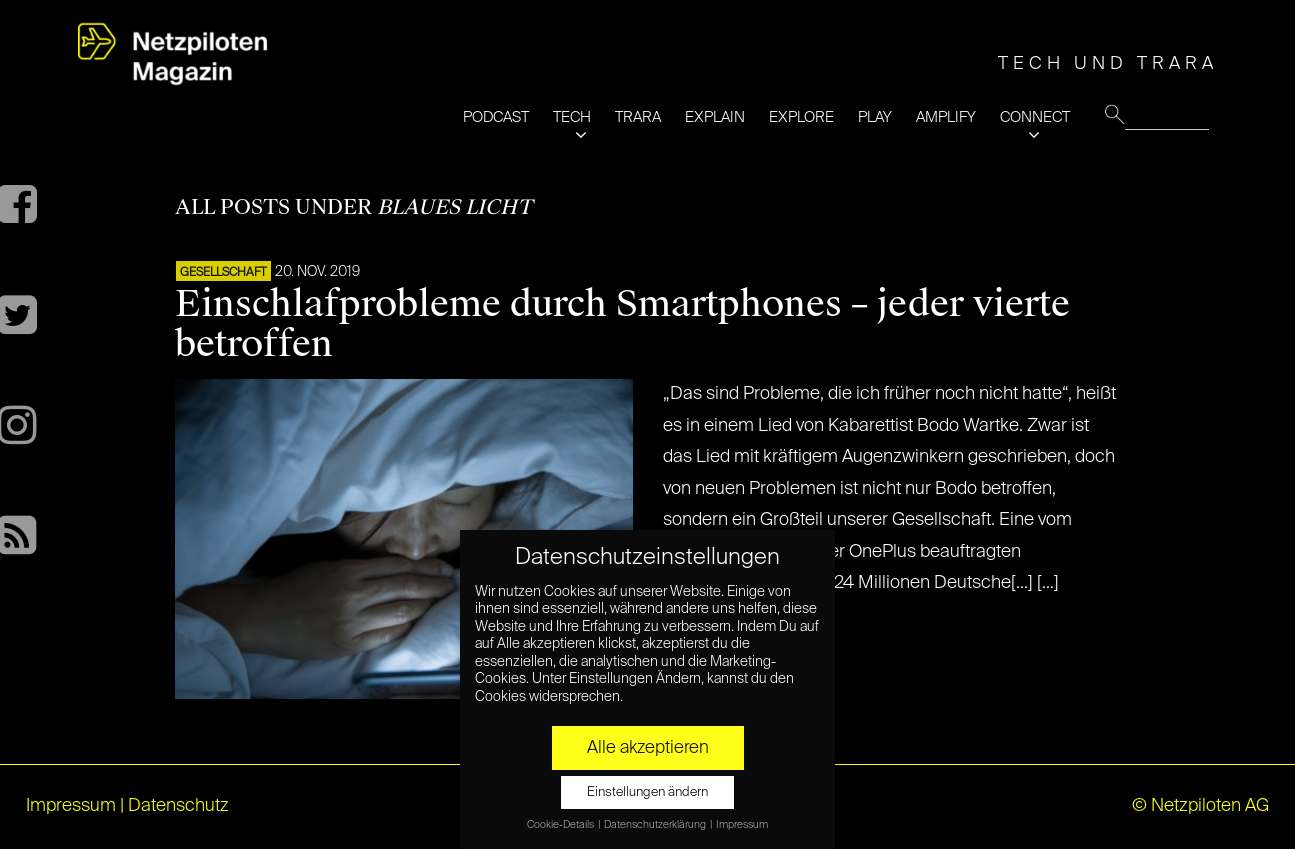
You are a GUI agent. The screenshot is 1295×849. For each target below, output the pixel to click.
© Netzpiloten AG (1200, 806)
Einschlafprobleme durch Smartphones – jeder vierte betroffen (622, 324)
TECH (572, 117)
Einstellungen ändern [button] (647, 792)
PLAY (875, 117)
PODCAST (496, 117)
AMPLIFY (946, 117)
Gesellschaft (223, 273)
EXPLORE (801, 117)
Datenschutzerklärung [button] (656, 825)
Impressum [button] (742, 825)
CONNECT (1035, 117)
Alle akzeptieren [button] (648, 748)
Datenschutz (178, 806)
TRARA (638, 117)
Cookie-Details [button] (561, 825)
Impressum (71, 806)
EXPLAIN (715, 117)
